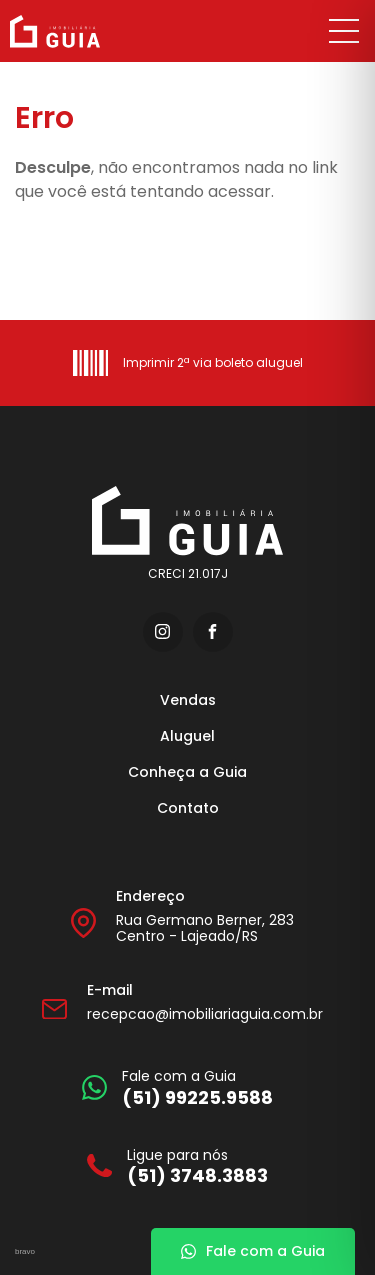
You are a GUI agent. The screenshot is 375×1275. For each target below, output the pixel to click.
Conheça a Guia (187, 772)
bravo (25, 1251)
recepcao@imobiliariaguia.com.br (205, 1014)
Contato (188, 808)
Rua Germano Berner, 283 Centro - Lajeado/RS (205, 928)
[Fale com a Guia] (177, 1087)
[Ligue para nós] (177, 1166)
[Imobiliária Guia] (78, 31)
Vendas (188, 700)
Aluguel (187, 736)
